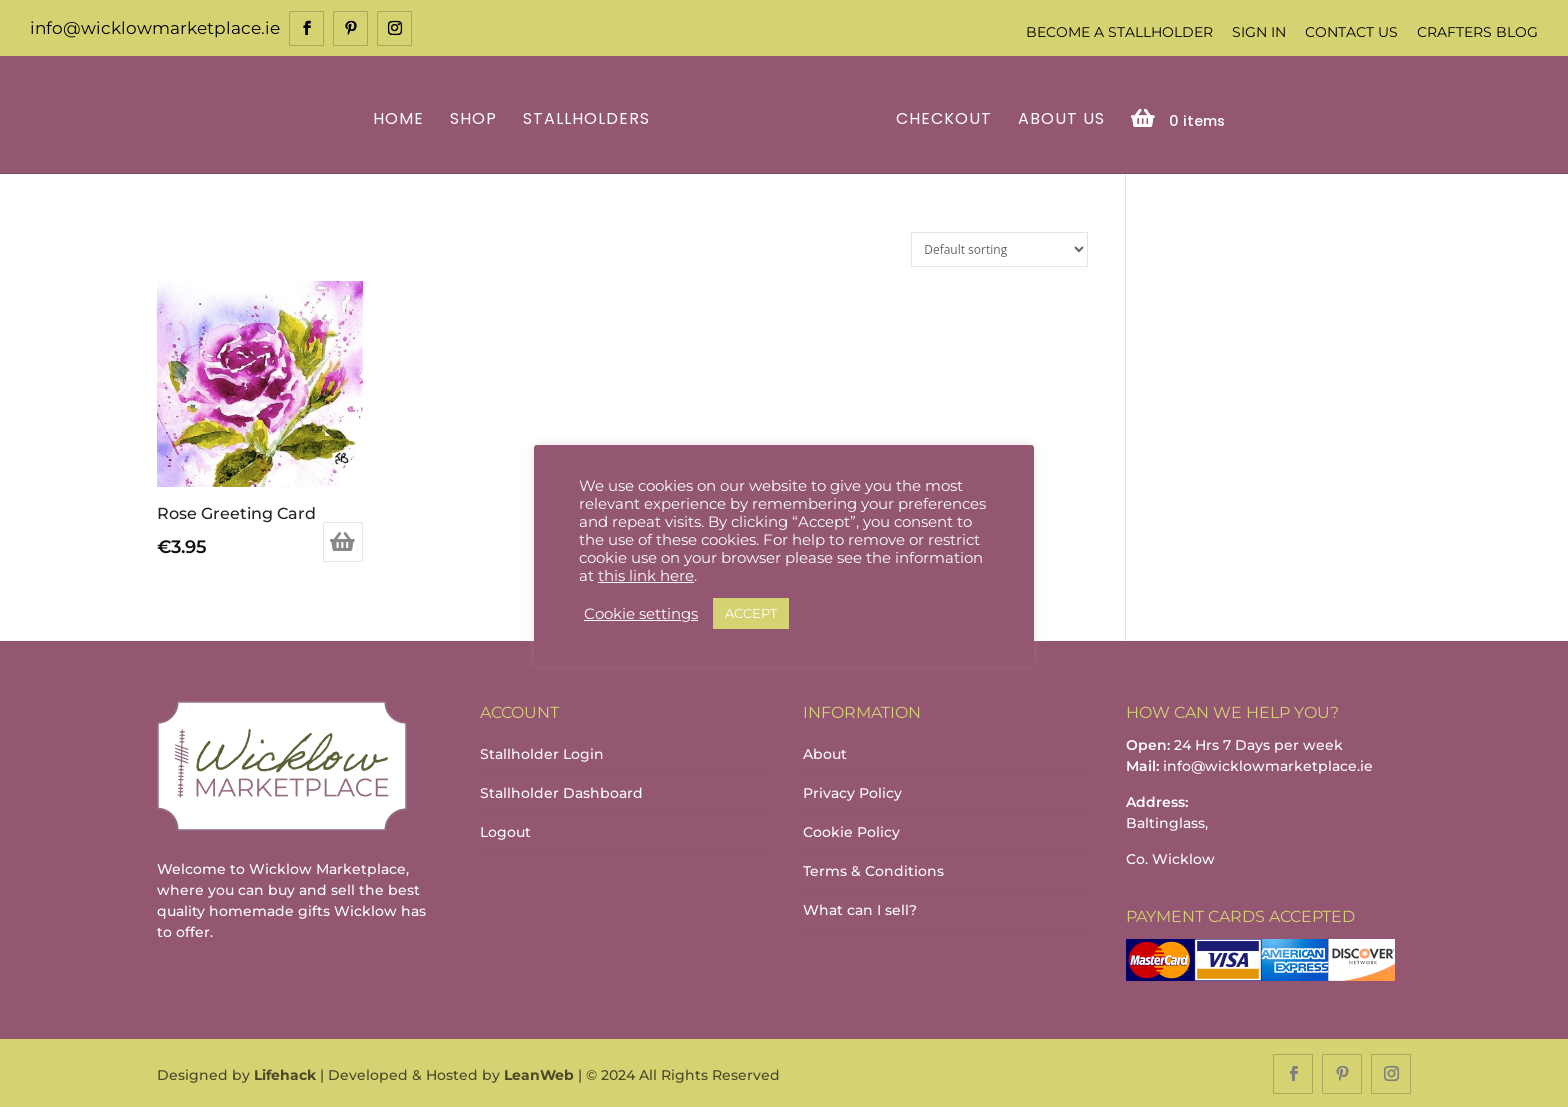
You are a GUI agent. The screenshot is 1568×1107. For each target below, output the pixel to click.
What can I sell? (860, 908)
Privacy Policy (852, 791)
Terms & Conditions (873, 869)
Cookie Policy (851, 830)
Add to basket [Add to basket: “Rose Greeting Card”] (343, 540)
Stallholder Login (542, 752)
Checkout (941, 118)
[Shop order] (999, 247)
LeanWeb (539, 1073)
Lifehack (285, 1073)
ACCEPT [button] (751, 613)
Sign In (1259, 32)
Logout (505, 830)
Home (401, 118)
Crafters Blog (1477, 32)
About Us (1058, 118)
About (825, 752)
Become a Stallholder (1119, 32)
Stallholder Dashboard (561, 791)
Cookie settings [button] (641, 614)
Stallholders (589, 118)
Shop (476, 118)
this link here (646, 576)
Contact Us (1351, 32)
